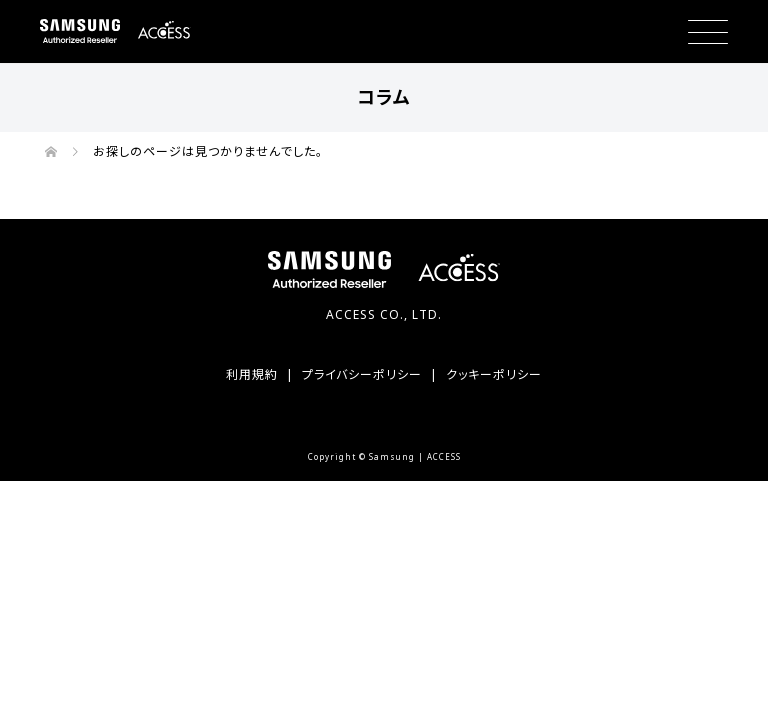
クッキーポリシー (494, 374)
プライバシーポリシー (362, 374)
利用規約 (252, 374)
